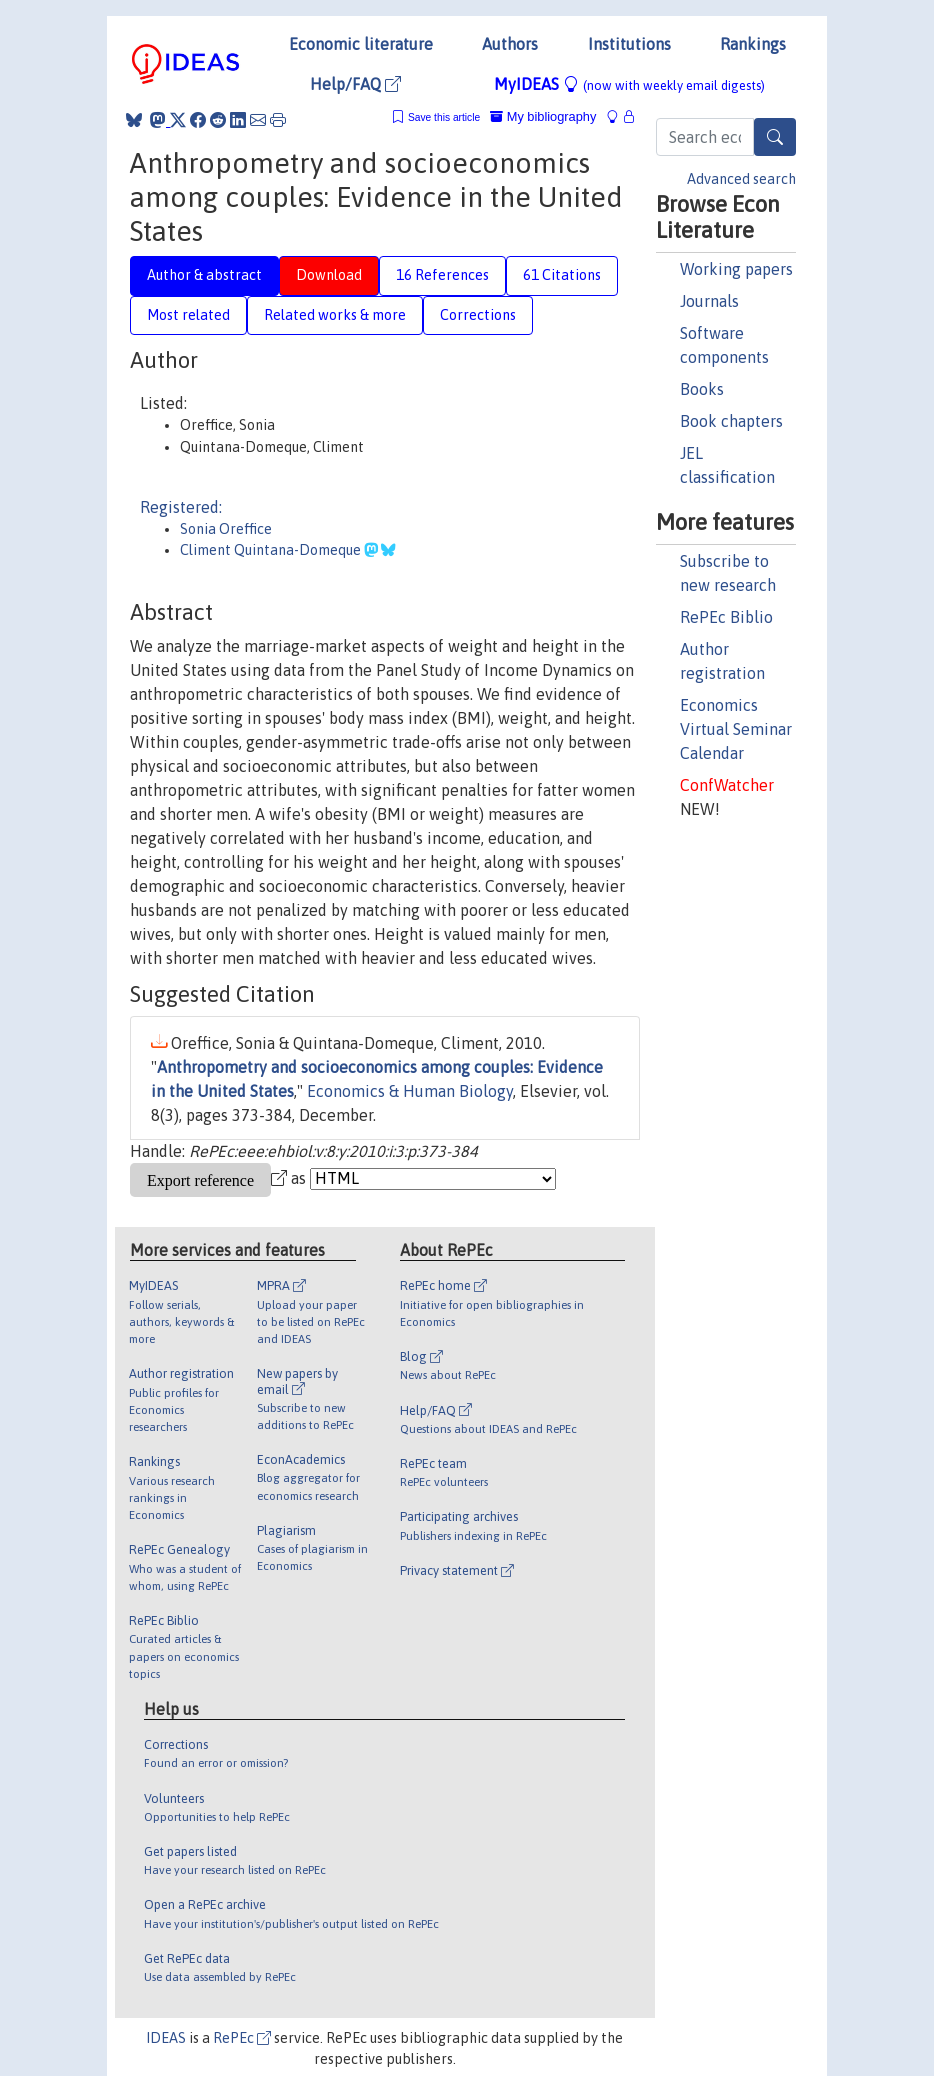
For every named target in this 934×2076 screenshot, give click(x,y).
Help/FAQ (355, 84)
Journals (709, 301)
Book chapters (731, 421)
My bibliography (543, 116)
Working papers (736, 269)
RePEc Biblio (726, 617)
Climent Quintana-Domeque (272, 550)
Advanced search (741, 179)
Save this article (444, 117)
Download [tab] (329, 275)
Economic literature (361, 44)
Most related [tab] (188, 315)
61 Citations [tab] (562, 275)
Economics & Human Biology (410, 1091)
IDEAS (166, 2038)
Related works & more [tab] (335, 315)
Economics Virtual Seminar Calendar (736, 729)
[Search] (775, 137)
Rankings (753, 44)
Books (702, 389)
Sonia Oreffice (226, 529)
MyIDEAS (629, 84)
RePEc (242, 2038)
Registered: (181, 507)
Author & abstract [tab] (204, 275)
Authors (510, 44)
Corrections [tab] (478, 315)
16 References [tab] (442, 275)
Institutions (629, 44)
